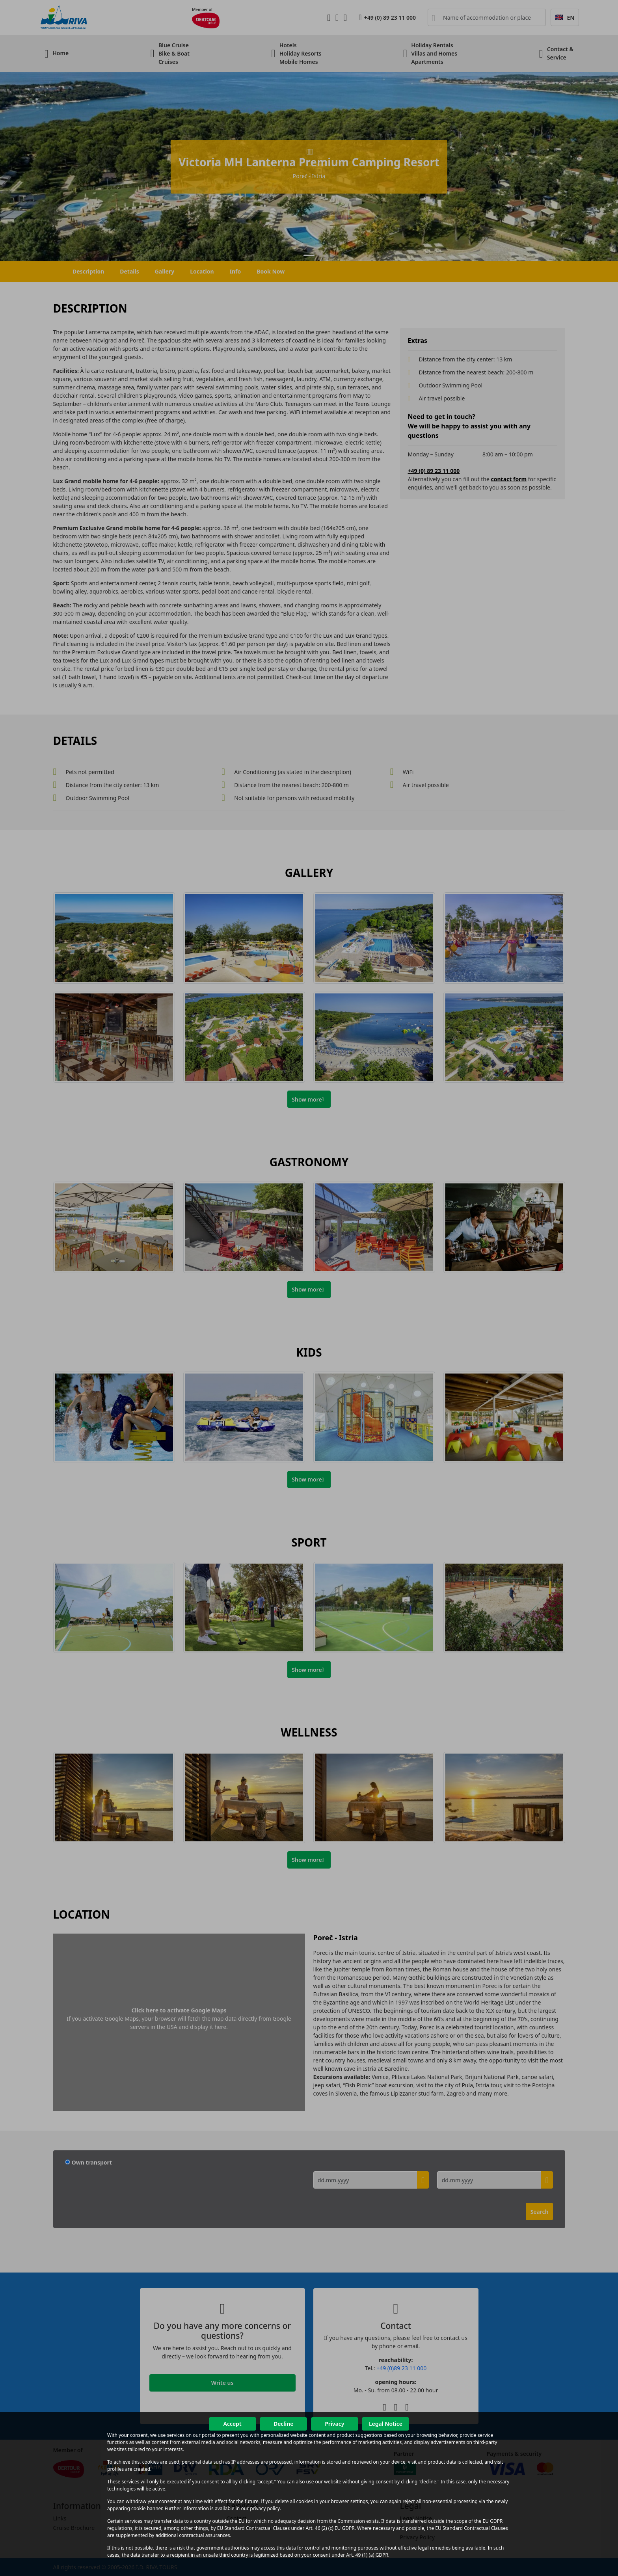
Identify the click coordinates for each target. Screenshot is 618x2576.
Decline (284, 2423)
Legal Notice (385, 2423)
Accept (232, 2423)
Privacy (334, 2423)
